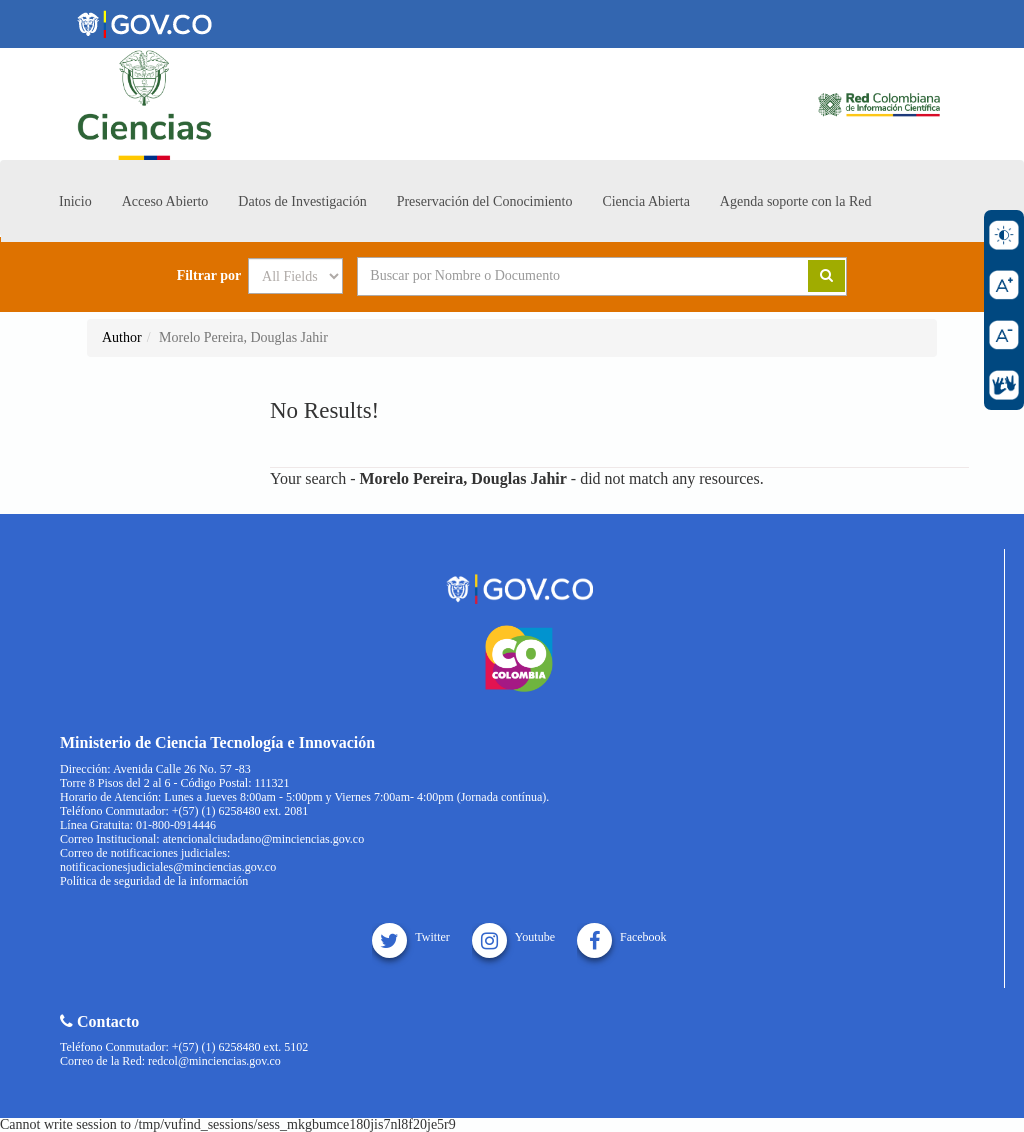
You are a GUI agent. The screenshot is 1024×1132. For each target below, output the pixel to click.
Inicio (75, 201)
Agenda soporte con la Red (796, 201)
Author (122, 337)
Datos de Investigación (302, 201)
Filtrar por (209, 276)
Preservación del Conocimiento (485, 201)
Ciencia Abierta (645, 201)
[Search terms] (558, 276)
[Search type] (295, 276)
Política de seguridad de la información (154, 881)
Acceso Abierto (165, 201)
